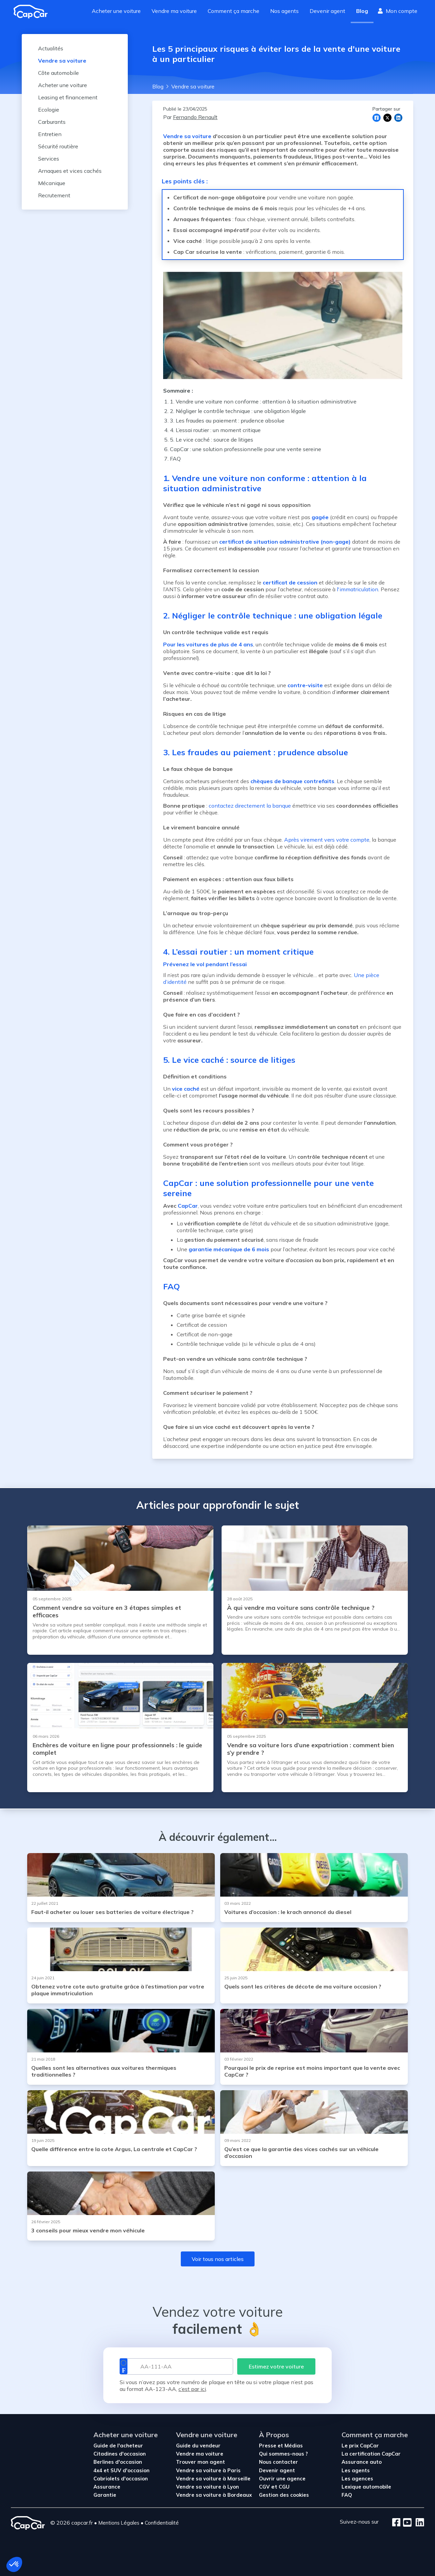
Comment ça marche (233, 10)
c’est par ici (192, 2388)
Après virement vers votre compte (326, 839)
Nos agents (284, 10)
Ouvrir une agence (282, 2478)
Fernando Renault (195, 117)
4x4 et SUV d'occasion (121, 2470)
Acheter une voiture (116, 10)
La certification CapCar (371, 2453)
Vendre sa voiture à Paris (208, 2470)
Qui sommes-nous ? (283, 2453)
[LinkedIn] (418, 2523)
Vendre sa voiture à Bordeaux (214, 2495)
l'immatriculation (357, 589)
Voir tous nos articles (218, 2259)
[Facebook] (396, 2523)
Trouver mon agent (200, 2462)
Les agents (356, 2470)
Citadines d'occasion (119, 2453)
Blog (362, 10)
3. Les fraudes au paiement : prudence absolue (227, 420)
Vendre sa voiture (187, 136)
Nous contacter (278, 2462)
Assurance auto (362, 2462)
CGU (284, 2486)
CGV (265, 2486)
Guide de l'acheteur (118, 2445)
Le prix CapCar (360, 2445)
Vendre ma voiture (174, 10)
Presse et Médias (281, 2445)
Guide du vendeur (198, 2445)
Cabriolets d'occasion (120, 2478)
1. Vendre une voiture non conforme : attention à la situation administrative (263, 401)
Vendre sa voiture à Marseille (213, 2478)
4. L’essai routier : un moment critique (215, 430)
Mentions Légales (118, 2523)
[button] (14, 2564)
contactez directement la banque (250, 805)
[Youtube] (406, 2523)
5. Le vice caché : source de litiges (211, 439)
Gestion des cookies (284, 2495)
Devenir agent (327, 10)
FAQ (175, 458)
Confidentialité (162, 2523)
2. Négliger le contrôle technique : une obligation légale (238, 411)
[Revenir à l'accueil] (33, 11)
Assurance (106, 2486)
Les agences (357, 2478)
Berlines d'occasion (117, 2462)
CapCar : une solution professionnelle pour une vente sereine (245, 449)
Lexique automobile (366, 2486)
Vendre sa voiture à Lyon (207, 2486)
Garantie (104, 2495)
